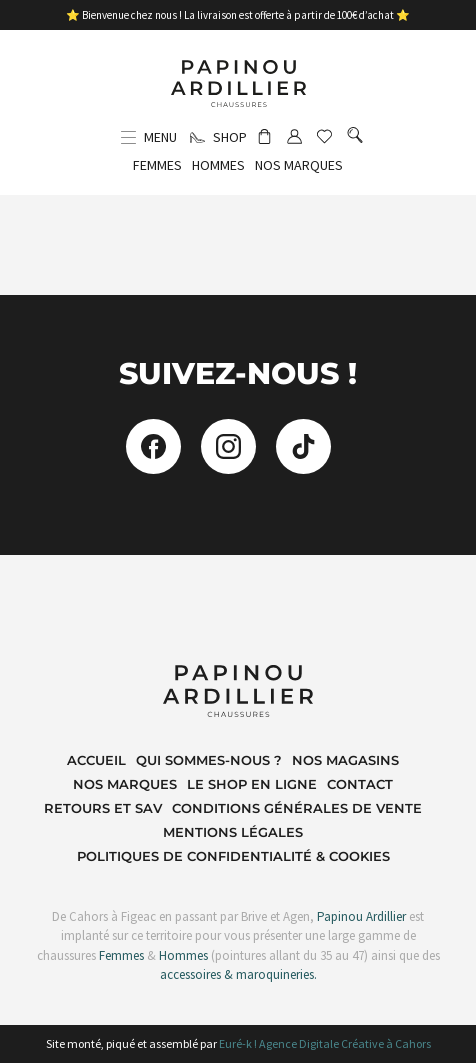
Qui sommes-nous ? (209, 760)
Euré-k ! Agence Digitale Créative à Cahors (325, 1043)
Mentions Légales (233, 832)
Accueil (96, 760)
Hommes (183, 955)
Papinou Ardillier (361, 916)
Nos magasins (345, 760)
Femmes (120, 955)
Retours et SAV (103, 808)
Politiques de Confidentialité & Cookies (233, 856)
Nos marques (125, 784)
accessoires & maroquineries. (238, 974)
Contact (360, 784)
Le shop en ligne (252, 784)
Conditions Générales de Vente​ (297, 808)
